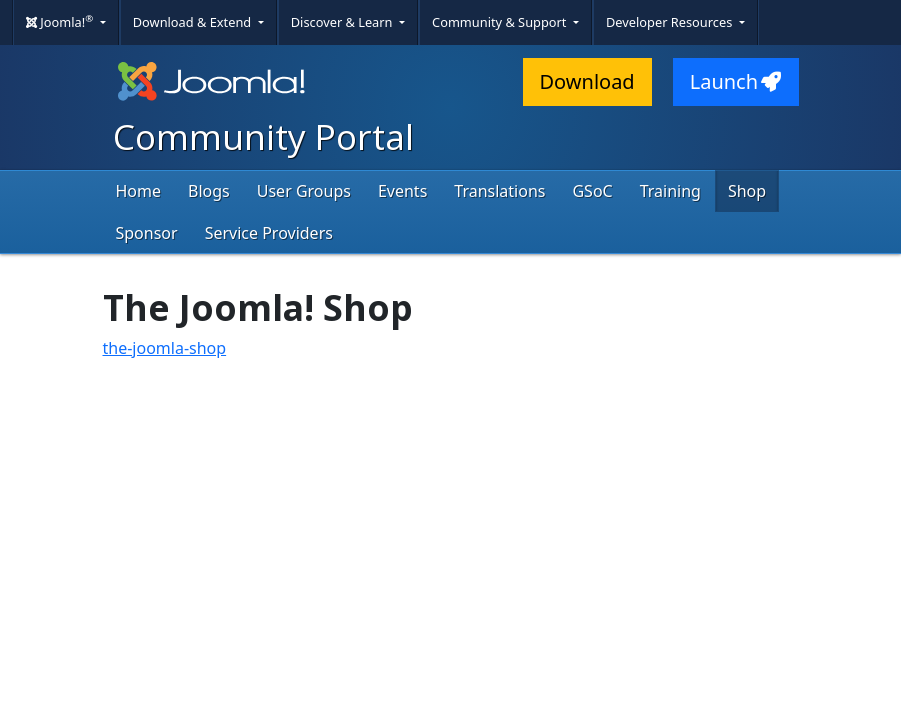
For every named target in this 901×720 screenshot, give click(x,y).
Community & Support (501, 22)
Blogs (209, 191)
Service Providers (269, 233)
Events (402, 191)
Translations (499, 191)
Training (670, 191)
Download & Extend (194, 22)
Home (139, 191)
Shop (747, 191)
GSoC (592, 191)
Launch (736, 81)
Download (587, 81)
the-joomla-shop (165, 348)
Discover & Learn (343, 22)
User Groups (304, 191)
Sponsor (147, 233)
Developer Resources (671, 22)
